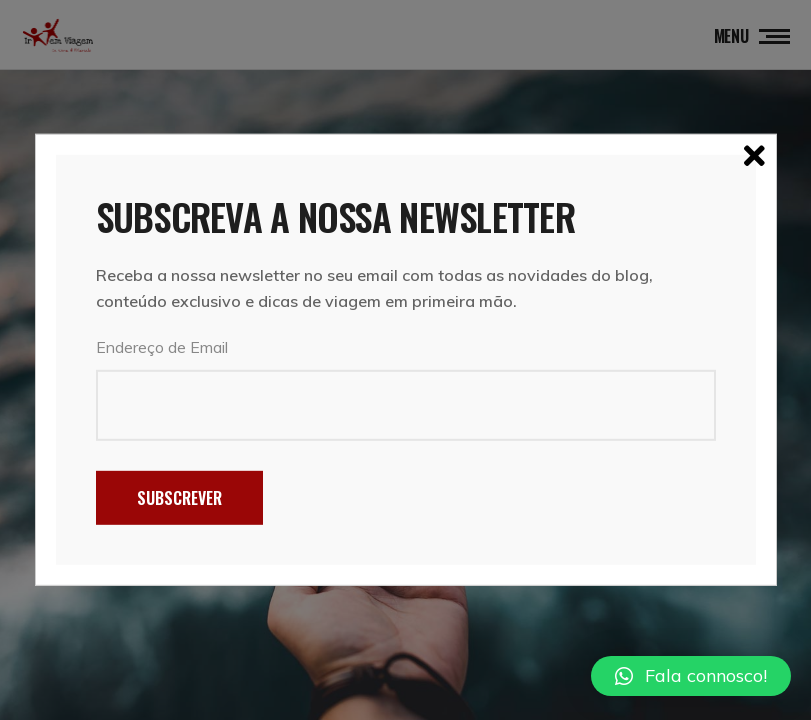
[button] (691, 676)
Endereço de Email (162, 347)
